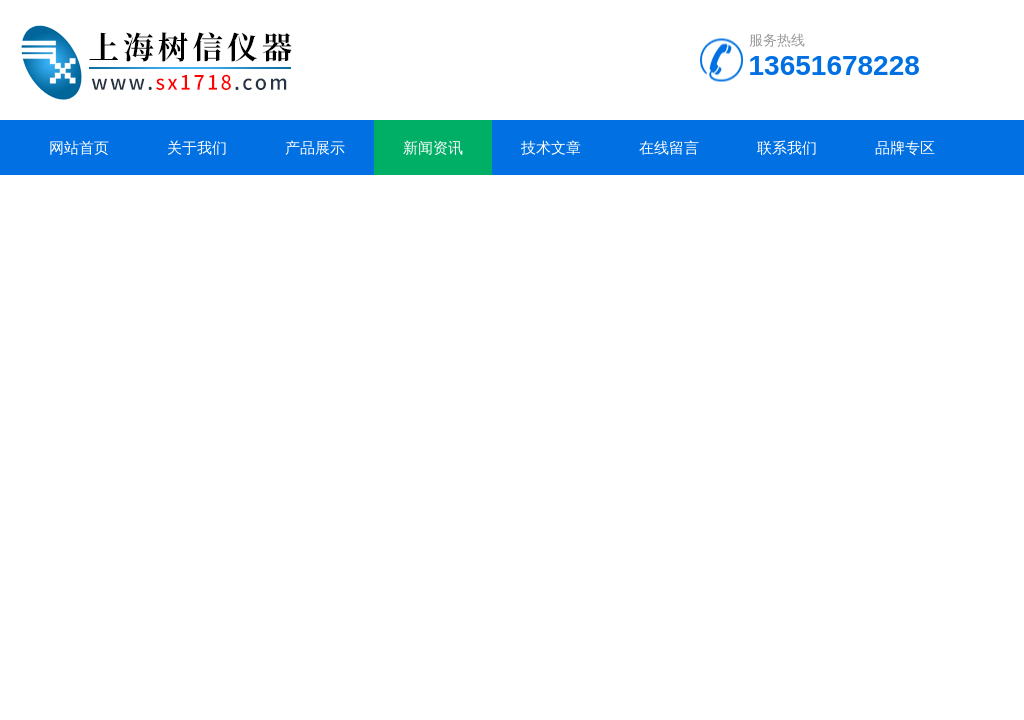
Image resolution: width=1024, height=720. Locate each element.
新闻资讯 (433, 147)
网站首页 (79, 147)
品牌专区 (905, 147)
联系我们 (787, 147)
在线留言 (669, 147)
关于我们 (197, 147)
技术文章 (551, 147)
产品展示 (315, 147)
